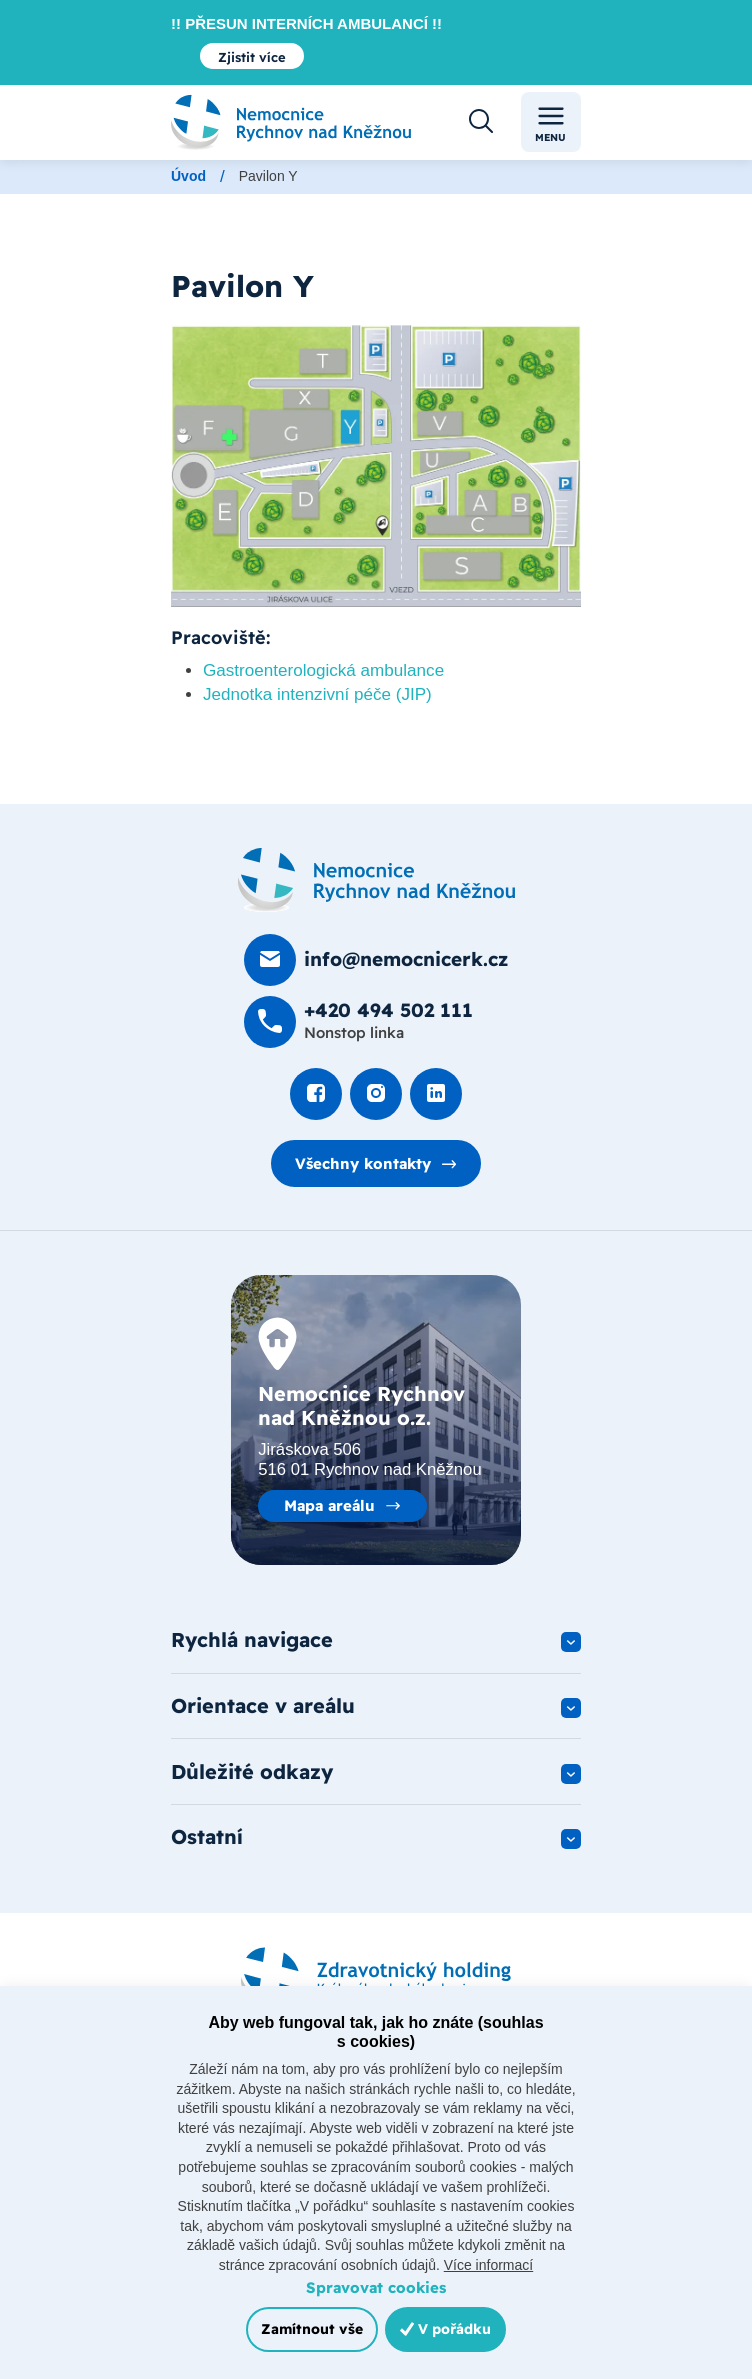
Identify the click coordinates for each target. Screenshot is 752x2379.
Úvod (188, 176)
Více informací (488, 2265)
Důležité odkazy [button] (252, 1771)
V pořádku (445, 2329)
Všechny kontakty (363, 1163)
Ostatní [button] (207, 1836)
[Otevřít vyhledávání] (481, 122)
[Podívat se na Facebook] (316, 1094)
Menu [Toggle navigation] (550, 122)
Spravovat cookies (376, 2287)
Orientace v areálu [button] (263, 1705)
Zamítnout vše (312, 2329)
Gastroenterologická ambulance (323, 670)
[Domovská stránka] (376, 880)
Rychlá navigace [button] (252, 1639)
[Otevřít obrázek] (376, 466)
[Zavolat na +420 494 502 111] (358, 1022)
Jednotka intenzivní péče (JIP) (317, 694)
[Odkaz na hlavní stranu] (291, 122)
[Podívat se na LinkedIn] (436, 1094)
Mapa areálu (329, 1505)
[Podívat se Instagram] (376, 1094)
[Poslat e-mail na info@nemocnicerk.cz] (376, 960)
